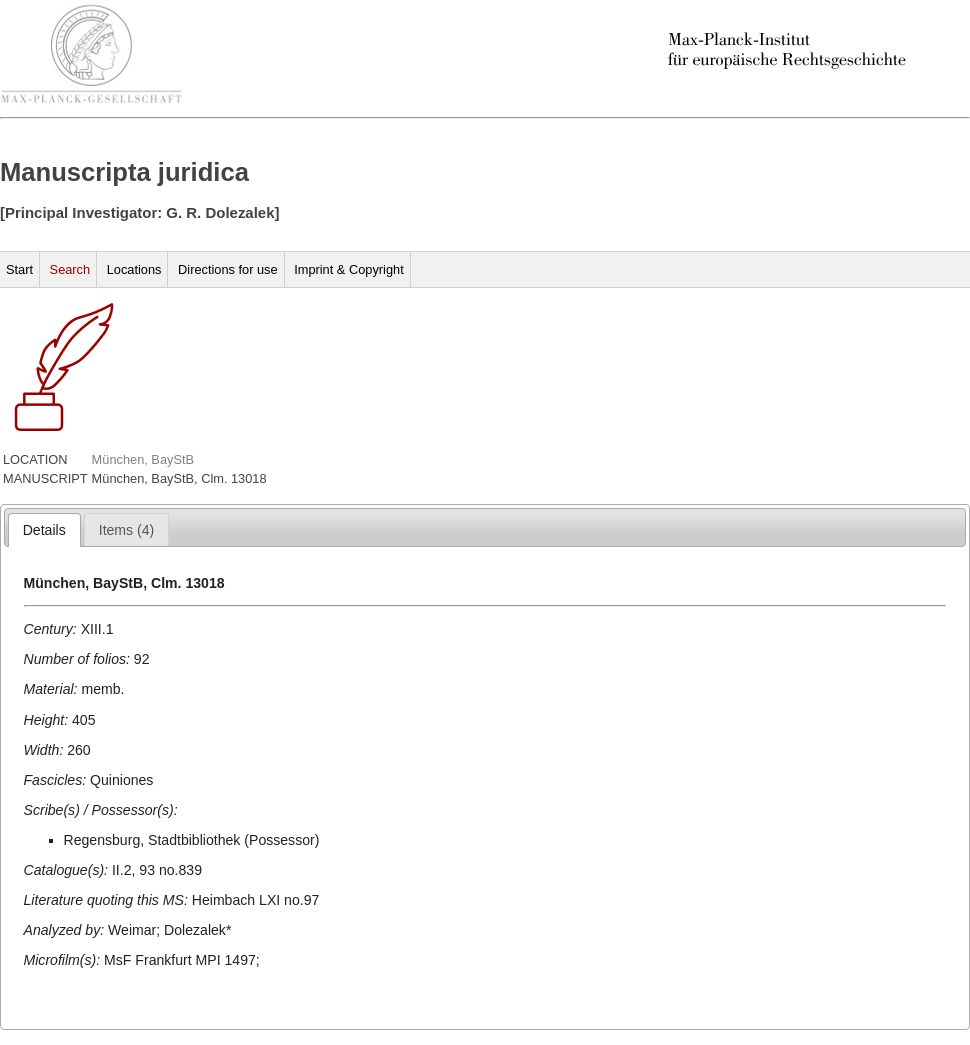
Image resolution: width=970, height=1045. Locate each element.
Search (70, 269)
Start (19, 269)
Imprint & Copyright (349, 269)
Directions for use (228, 269)
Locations (134, 269)
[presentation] (44, 530)
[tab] (44, 530)
